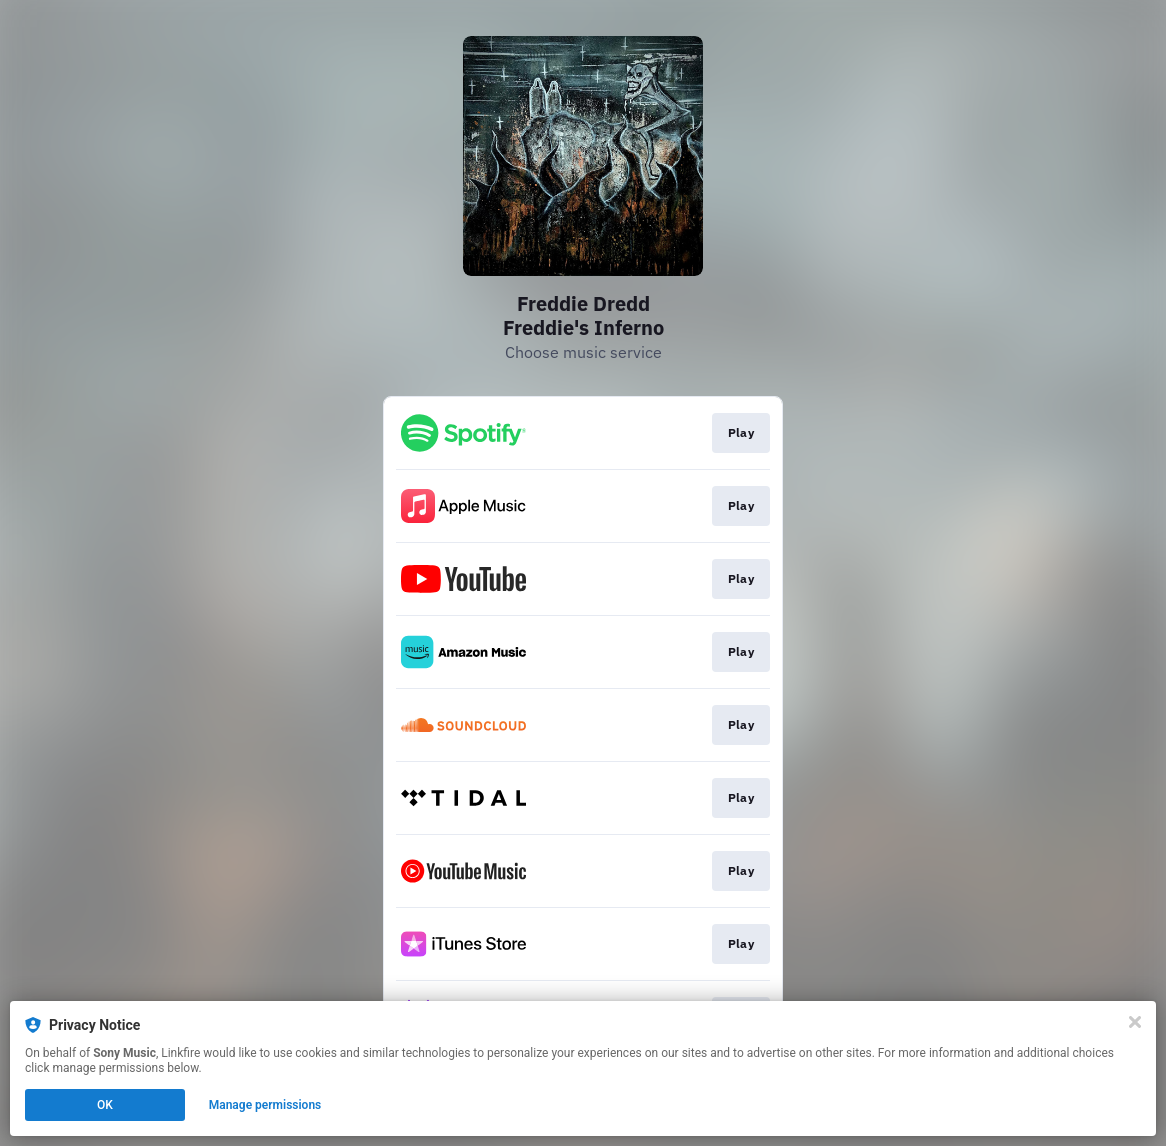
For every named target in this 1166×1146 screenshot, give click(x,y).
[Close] (1135, 1022)
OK (105, 1105)
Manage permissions (265, 1105)
